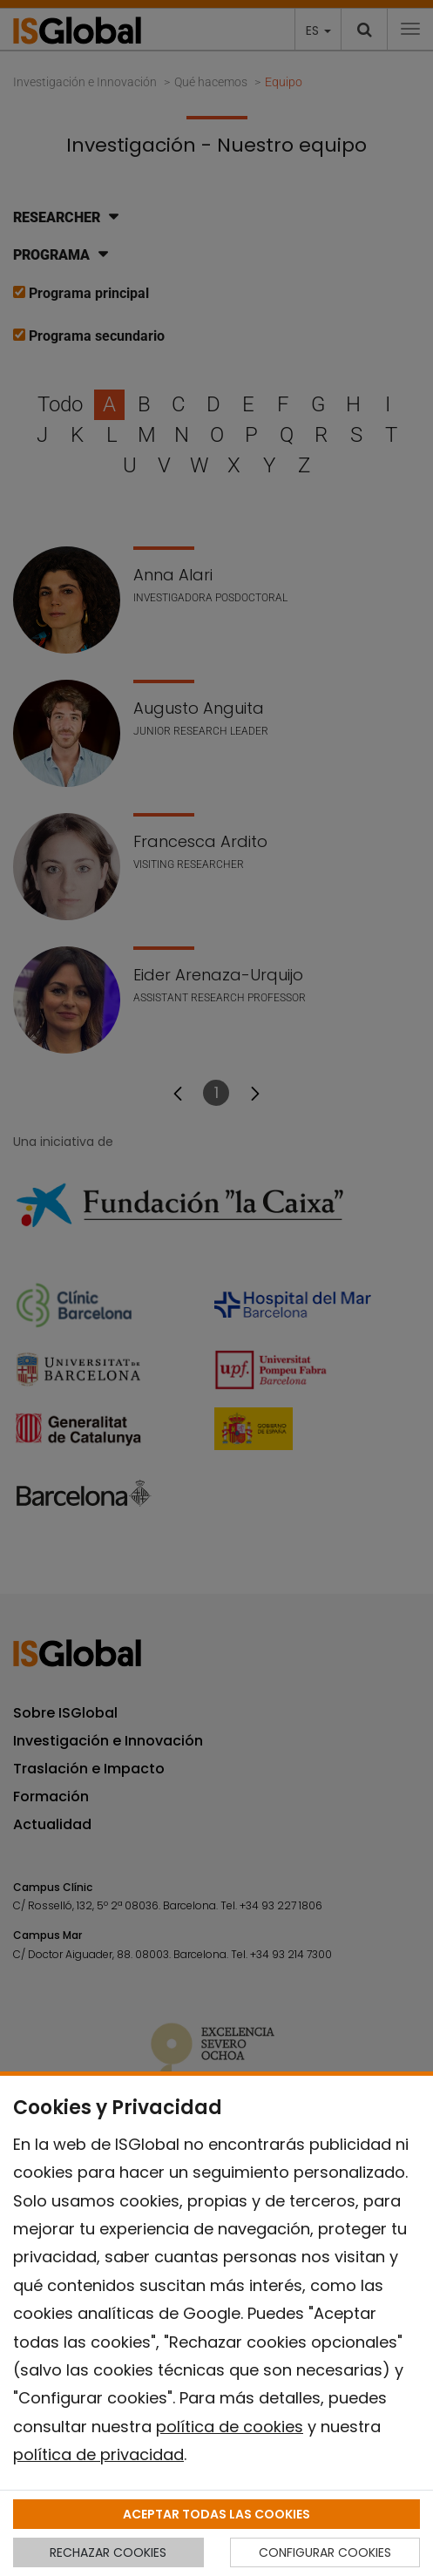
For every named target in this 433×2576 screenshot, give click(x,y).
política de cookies (229, 2426)
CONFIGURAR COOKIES (325, 2552)
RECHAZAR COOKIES (108, 2552)
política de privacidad (98, 2454)
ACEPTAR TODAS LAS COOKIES (216, 2514)
